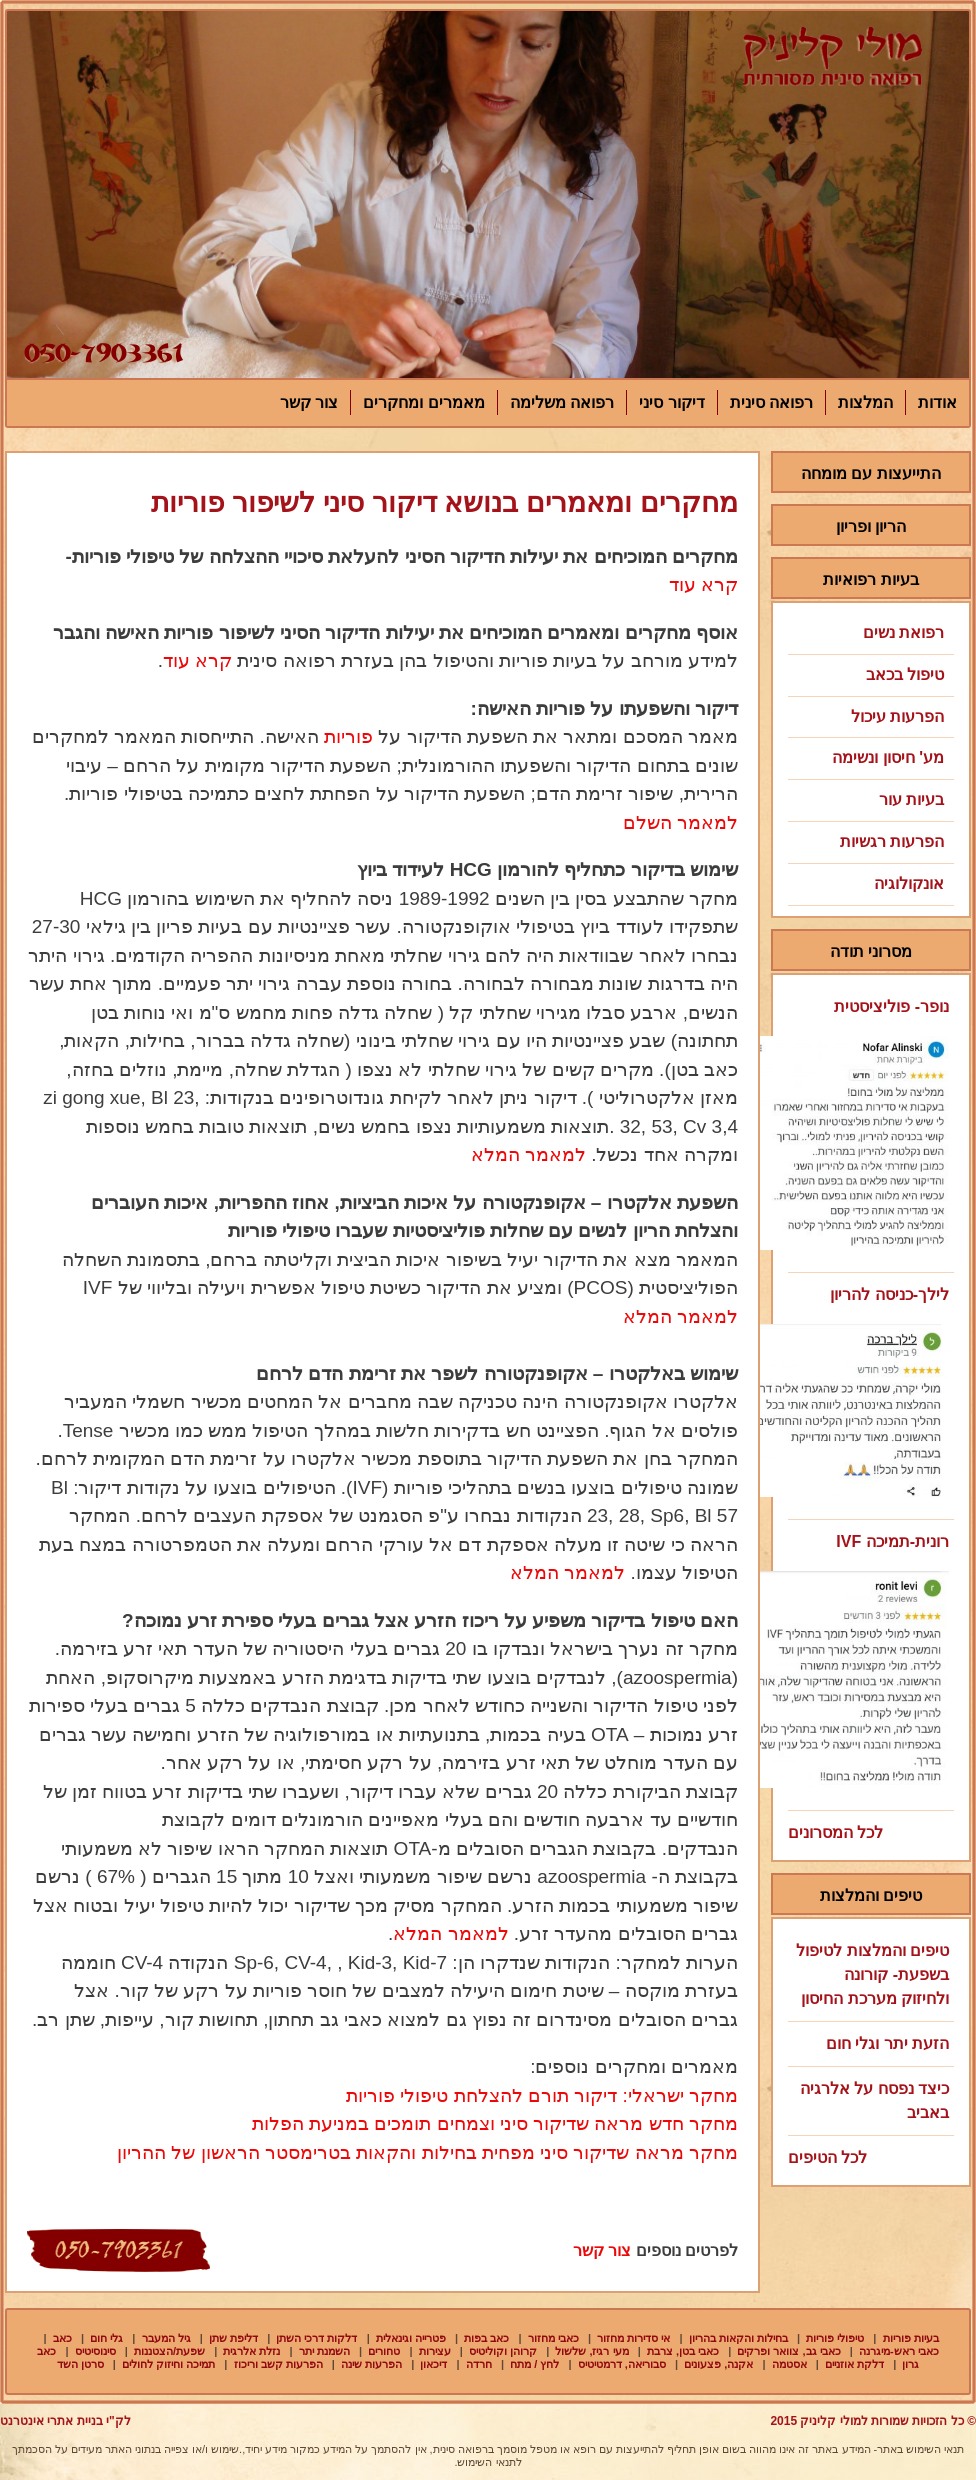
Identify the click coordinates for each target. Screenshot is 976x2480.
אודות (937, 402)
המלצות (865, 402)
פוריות (348, 736)
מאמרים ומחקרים (423, 402)
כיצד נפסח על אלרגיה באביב (874, 2100)
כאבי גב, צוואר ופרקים (788, 2351)
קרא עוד (703, 584)
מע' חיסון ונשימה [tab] (870, 757)
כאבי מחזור (553, 2338)
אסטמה (789, 2364)
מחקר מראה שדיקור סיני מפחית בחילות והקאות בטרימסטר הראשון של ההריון (427, 2152)
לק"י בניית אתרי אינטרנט (65, 2421)
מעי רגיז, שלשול (591, 2351)
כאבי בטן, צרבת (683, 2351)
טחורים (384, 2351)
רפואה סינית (771, 402)
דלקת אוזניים (854, 2364)
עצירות (435, 2351)
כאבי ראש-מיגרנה (899, 2351)
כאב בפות (486, 2338)
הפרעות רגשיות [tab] (870, 841)
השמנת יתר (324, 2351)
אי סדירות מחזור (633, 2338)
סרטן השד (80, 2364)
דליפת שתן (233, 2338)
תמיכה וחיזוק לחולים (168, 2364)
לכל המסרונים (835, 1832)
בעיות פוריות (911, 2338)
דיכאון (433, 2364)
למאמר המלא (525, 1154)
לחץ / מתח (534, 2364)
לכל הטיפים (827, 2157)
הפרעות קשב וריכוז (278, 2364)
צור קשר (309, 402)
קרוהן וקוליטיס (503, 2351)
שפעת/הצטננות (169, 2351)
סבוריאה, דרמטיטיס (622, 2364)
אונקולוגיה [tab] (870, 883)
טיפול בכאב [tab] (870, 674)
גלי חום (106, 2338)
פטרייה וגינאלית (411, 2338)
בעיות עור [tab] (870, 799)
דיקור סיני (671, 402)
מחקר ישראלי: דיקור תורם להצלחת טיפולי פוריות (542, 2095)
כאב (62, 2338)
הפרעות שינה (371, 2364)
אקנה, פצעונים (718, 2364)
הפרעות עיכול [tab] (870, 716)
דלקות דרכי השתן (316, 2338)
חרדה (479, 2364)
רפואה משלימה (562, 402)
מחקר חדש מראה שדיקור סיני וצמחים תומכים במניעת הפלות (495, 2123)
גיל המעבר (166, 2338)
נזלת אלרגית (251, 2351)
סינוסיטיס (95, 2351)
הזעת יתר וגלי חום (887, 2043)
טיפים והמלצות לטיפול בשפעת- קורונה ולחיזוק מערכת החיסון (872, 1974)
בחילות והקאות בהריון (738, 2338)
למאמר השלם (680, 822)
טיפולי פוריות (835, 2338)
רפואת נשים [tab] (870, 632)
